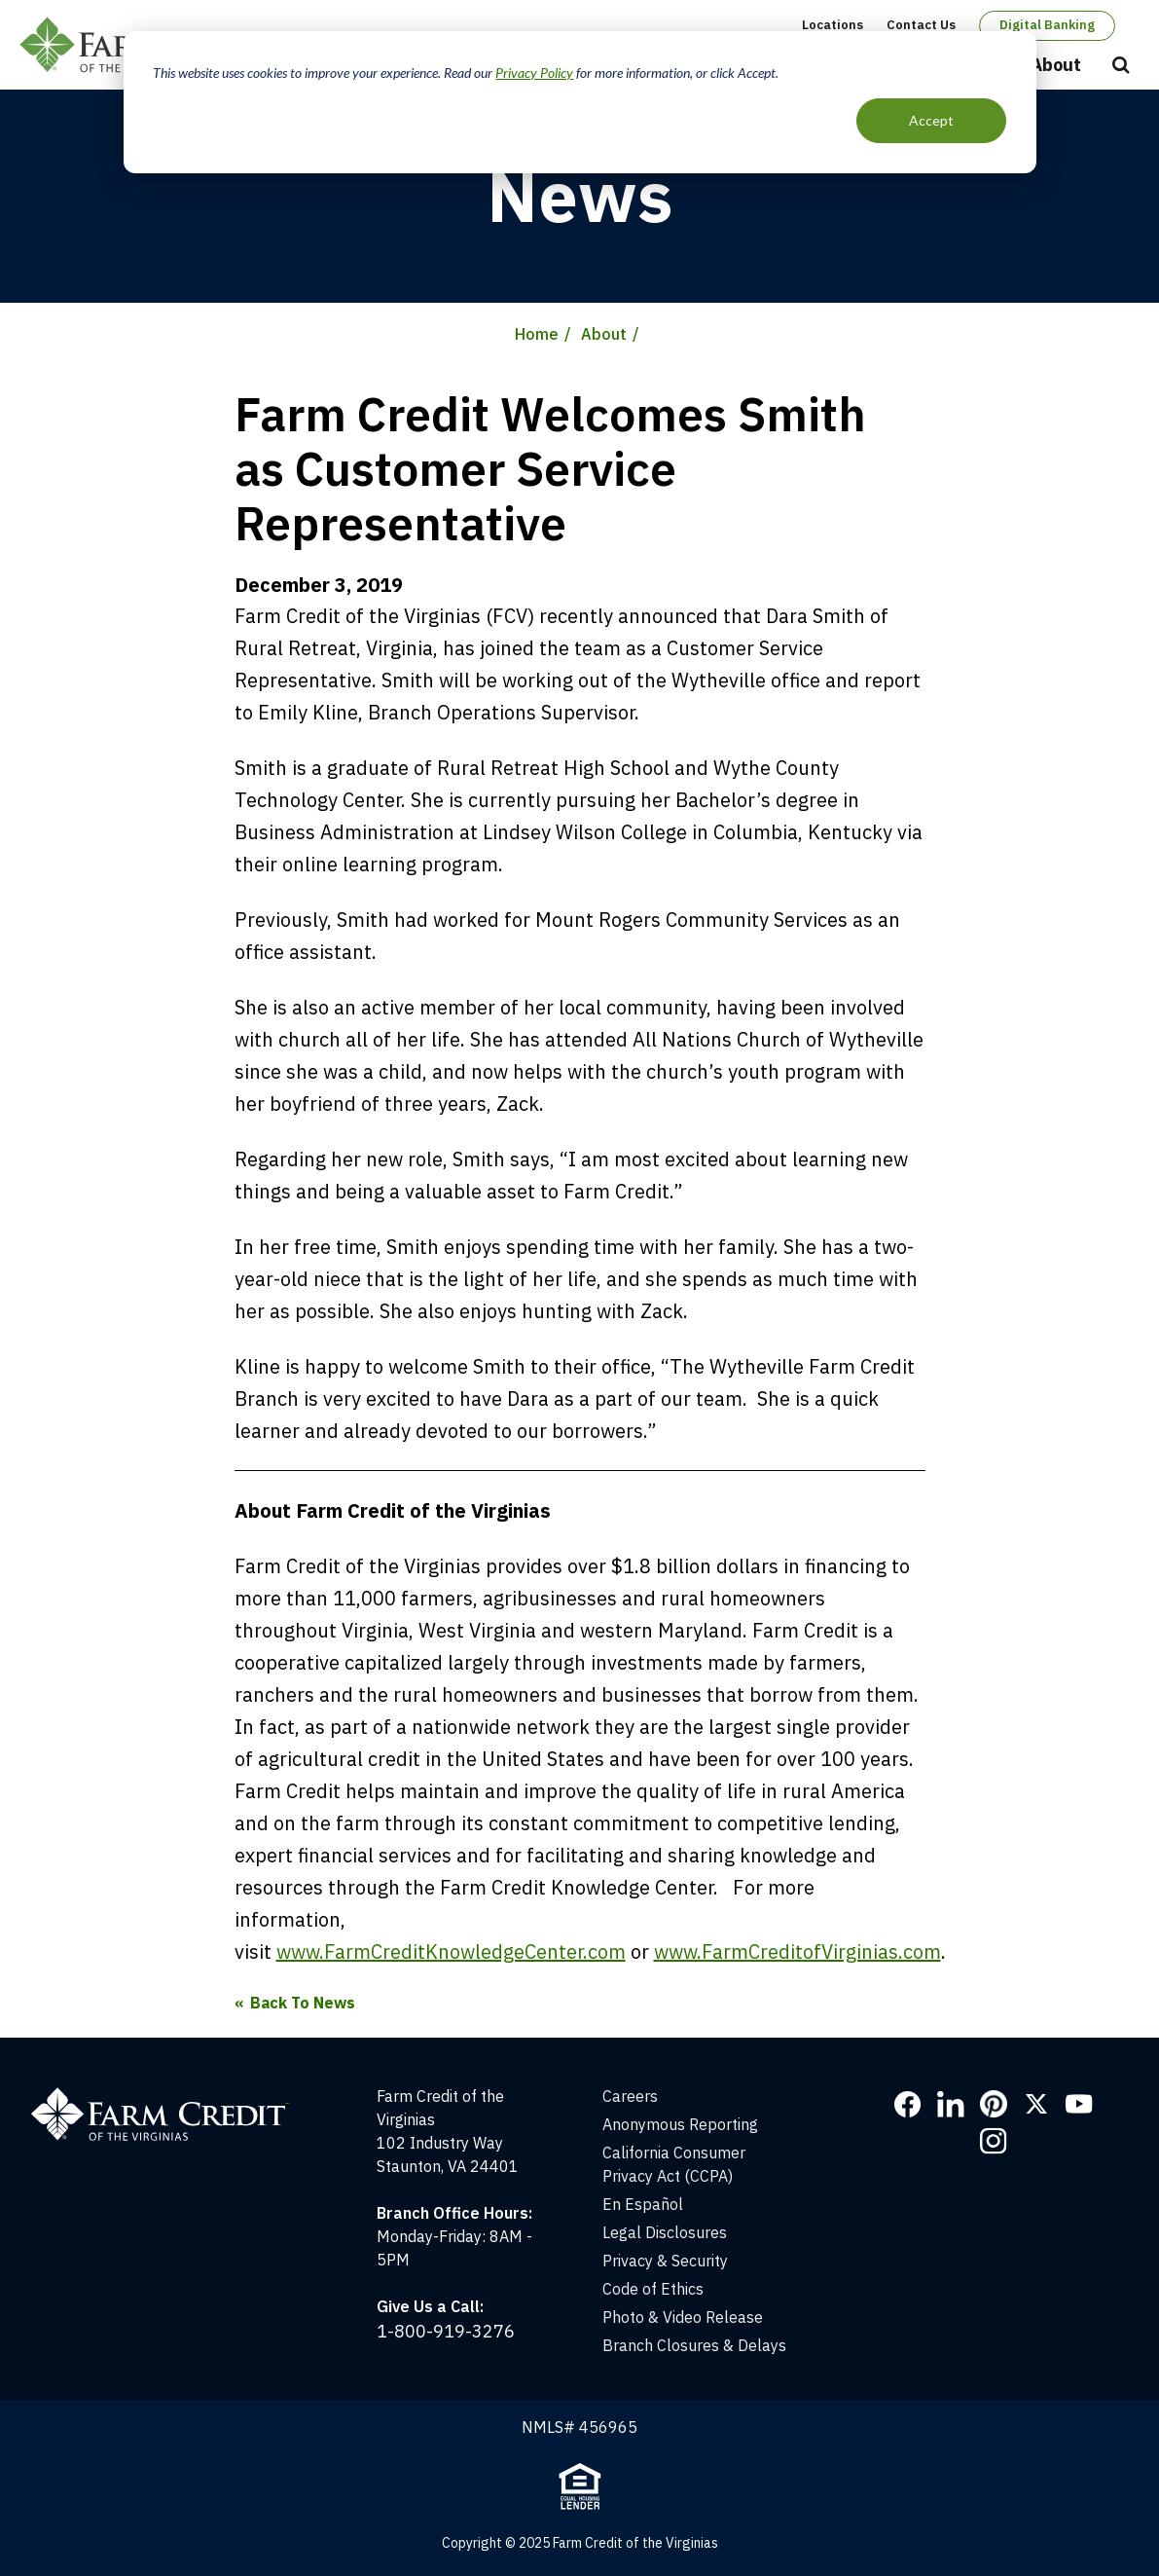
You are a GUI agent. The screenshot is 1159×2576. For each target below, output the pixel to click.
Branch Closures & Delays (694, 2345)
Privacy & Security (665, 2260)
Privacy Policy (534, 72)
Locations (832, 25)
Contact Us (921, 25)
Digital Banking (1047, 25)
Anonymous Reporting (680, 2124)
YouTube (1079, 2103)
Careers (630, 2096)
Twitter (1036, 2103)
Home (537, 334)
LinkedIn (950, 2103)
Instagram (993, 2140)
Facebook (908, 2103)
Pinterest (993, 2103)
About (1056, 65)
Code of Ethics (653, 2289)
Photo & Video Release (682, 2317)
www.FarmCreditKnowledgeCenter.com (451, 1951)
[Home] (170, 2096)
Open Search (1121, 66)
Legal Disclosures (664, 2232)
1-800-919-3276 (446, 2331)
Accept (931, 120)
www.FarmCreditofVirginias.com (797, 1951)
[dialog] (580, 102)
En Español (642, 2204)
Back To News (302, 2002)
